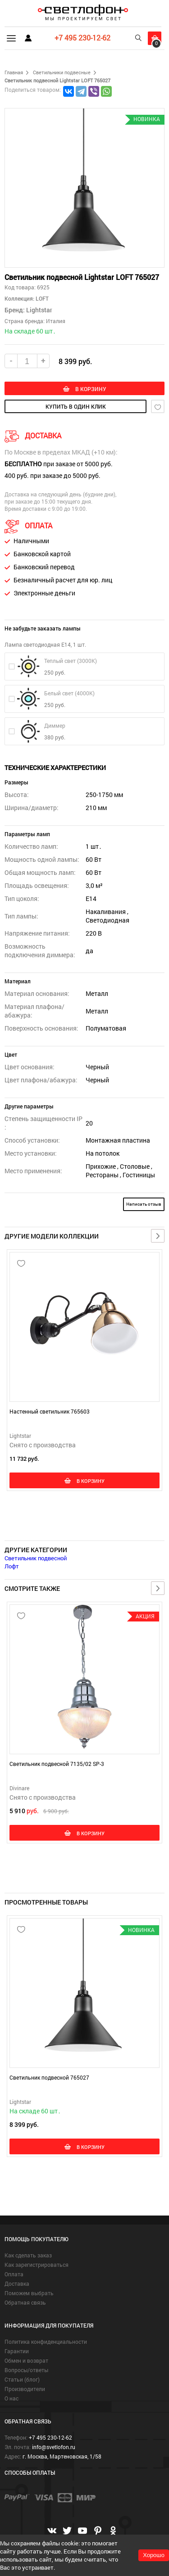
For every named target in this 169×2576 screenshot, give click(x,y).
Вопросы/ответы (26, 2369)
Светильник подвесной (36, 1558)
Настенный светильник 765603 (49, 1411)
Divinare (19, 1788)
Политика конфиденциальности (46, 2341)
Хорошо (153, 2555)
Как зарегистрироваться (37, 2264)
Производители (25, 2388)
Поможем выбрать (29, 2293)
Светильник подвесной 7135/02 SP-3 (56, 1763)
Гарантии (17, 2351)
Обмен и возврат (26, 2360)
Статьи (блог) (22, 2379)
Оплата (14, 2274)
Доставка (17, 2283)
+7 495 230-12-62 (82, 37)
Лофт (12, 1566)
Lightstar (39, 310)
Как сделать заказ (28, 2255)
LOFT (41, 298)
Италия (55, 320)
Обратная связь (25, 2302)
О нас (11, 2398)
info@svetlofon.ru (53, 2446)
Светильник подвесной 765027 (49, 2077)
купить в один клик (76, 406)
